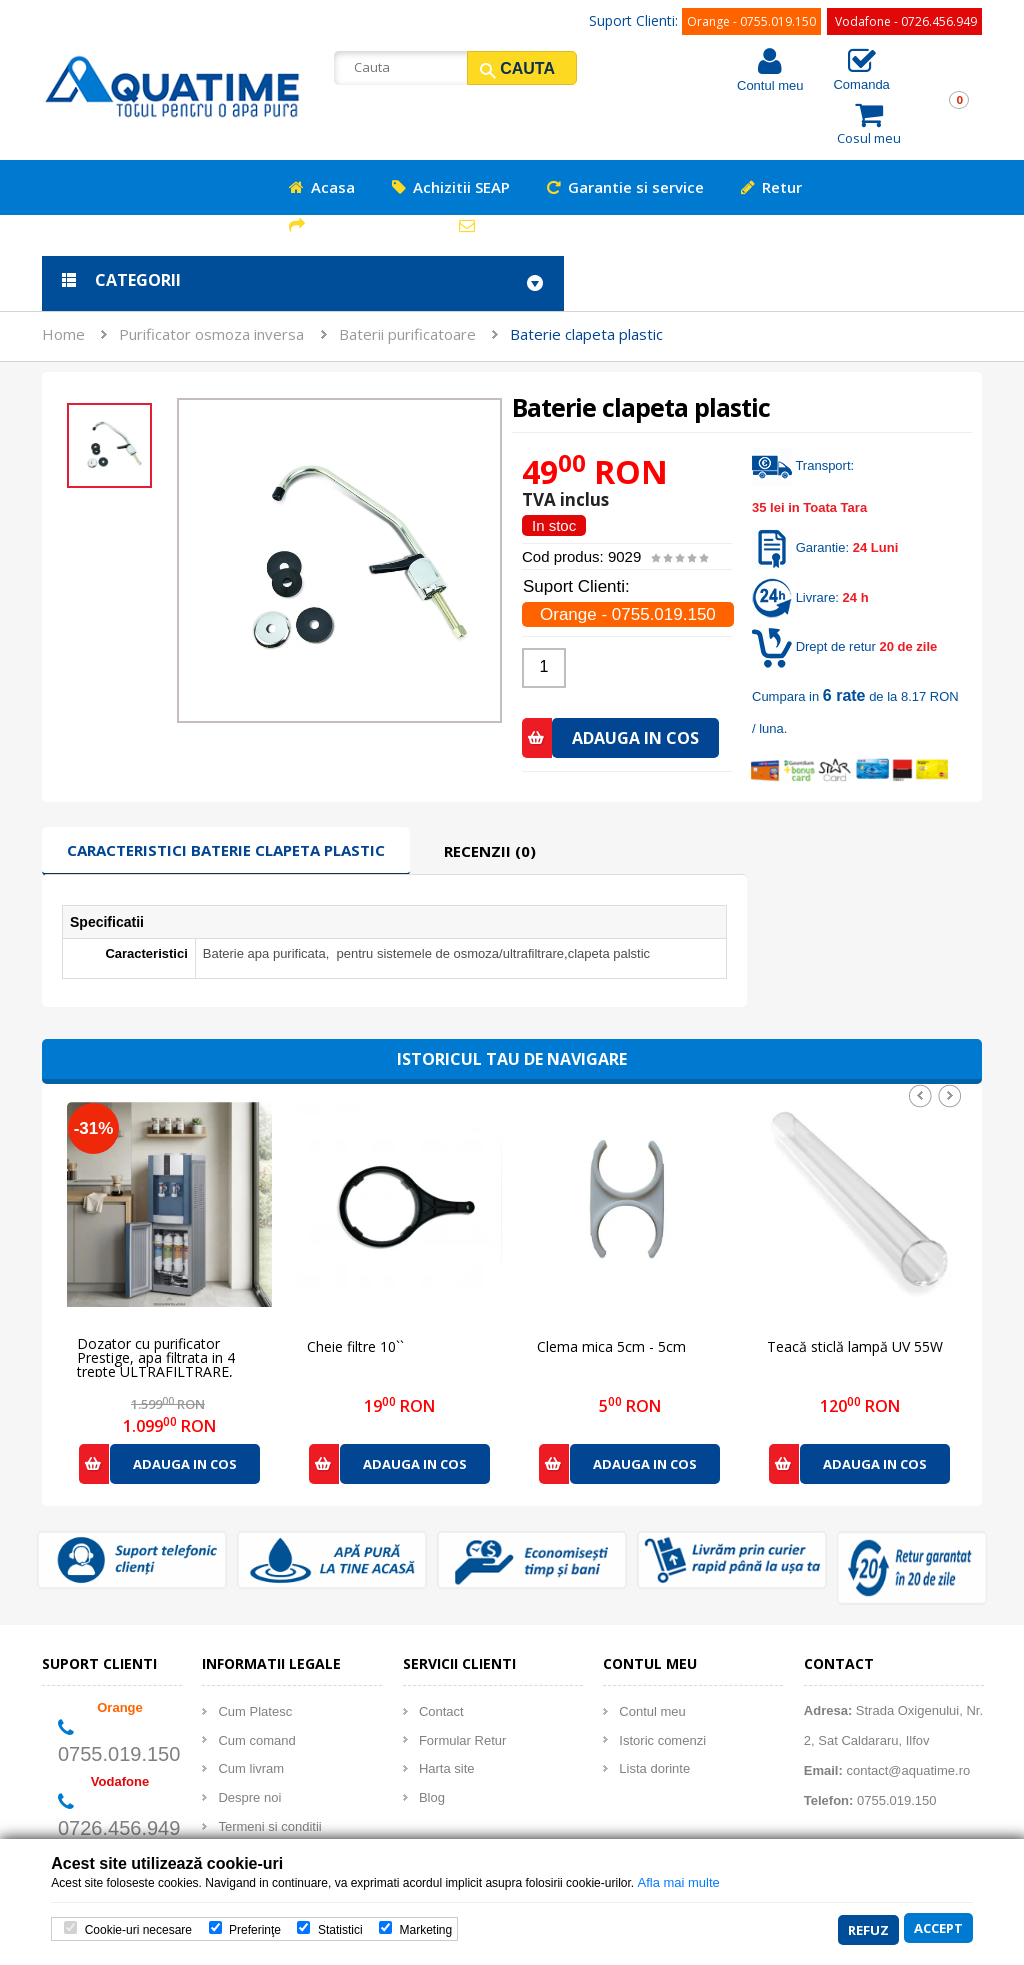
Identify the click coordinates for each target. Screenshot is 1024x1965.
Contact (441, 1656)
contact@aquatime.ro (908, 1715)
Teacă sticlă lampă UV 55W (855, 1293)
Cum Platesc (255, 1656)
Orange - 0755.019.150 (751, 21)
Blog (432, 1742)
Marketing (425, 1931)
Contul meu (770, 85)
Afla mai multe (678, 1884)
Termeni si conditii (269, 1771)
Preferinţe (255, 1931)
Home (63, 279)
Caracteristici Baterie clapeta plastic (226, 795)
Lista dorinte (654, 1713)
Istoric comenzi (662, 1685)
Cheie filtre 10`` (355, 1293)
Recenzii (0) (490, 796)
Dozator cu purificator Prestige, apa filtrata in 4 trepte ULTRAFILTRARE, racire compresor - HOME (160, 1296)
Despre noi (249, 1742)
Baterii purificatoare (407, 279)
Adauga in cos (185, 1409)
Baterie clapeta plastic (586, 279)
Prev (920, 1041)
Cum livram (251, 1713)
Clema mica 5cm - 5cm (611, 1293)
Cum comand (256, 1685)
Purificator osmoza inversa (211, 279)
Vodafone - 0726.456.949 (906, 21)
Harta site (447, 1713)
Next (950, 1041)
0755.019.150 (119, 1699)
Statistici (340, 1931)
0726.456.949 (119, 1773)
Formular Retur (462, 1685)
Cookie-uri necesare (138, 1931)
